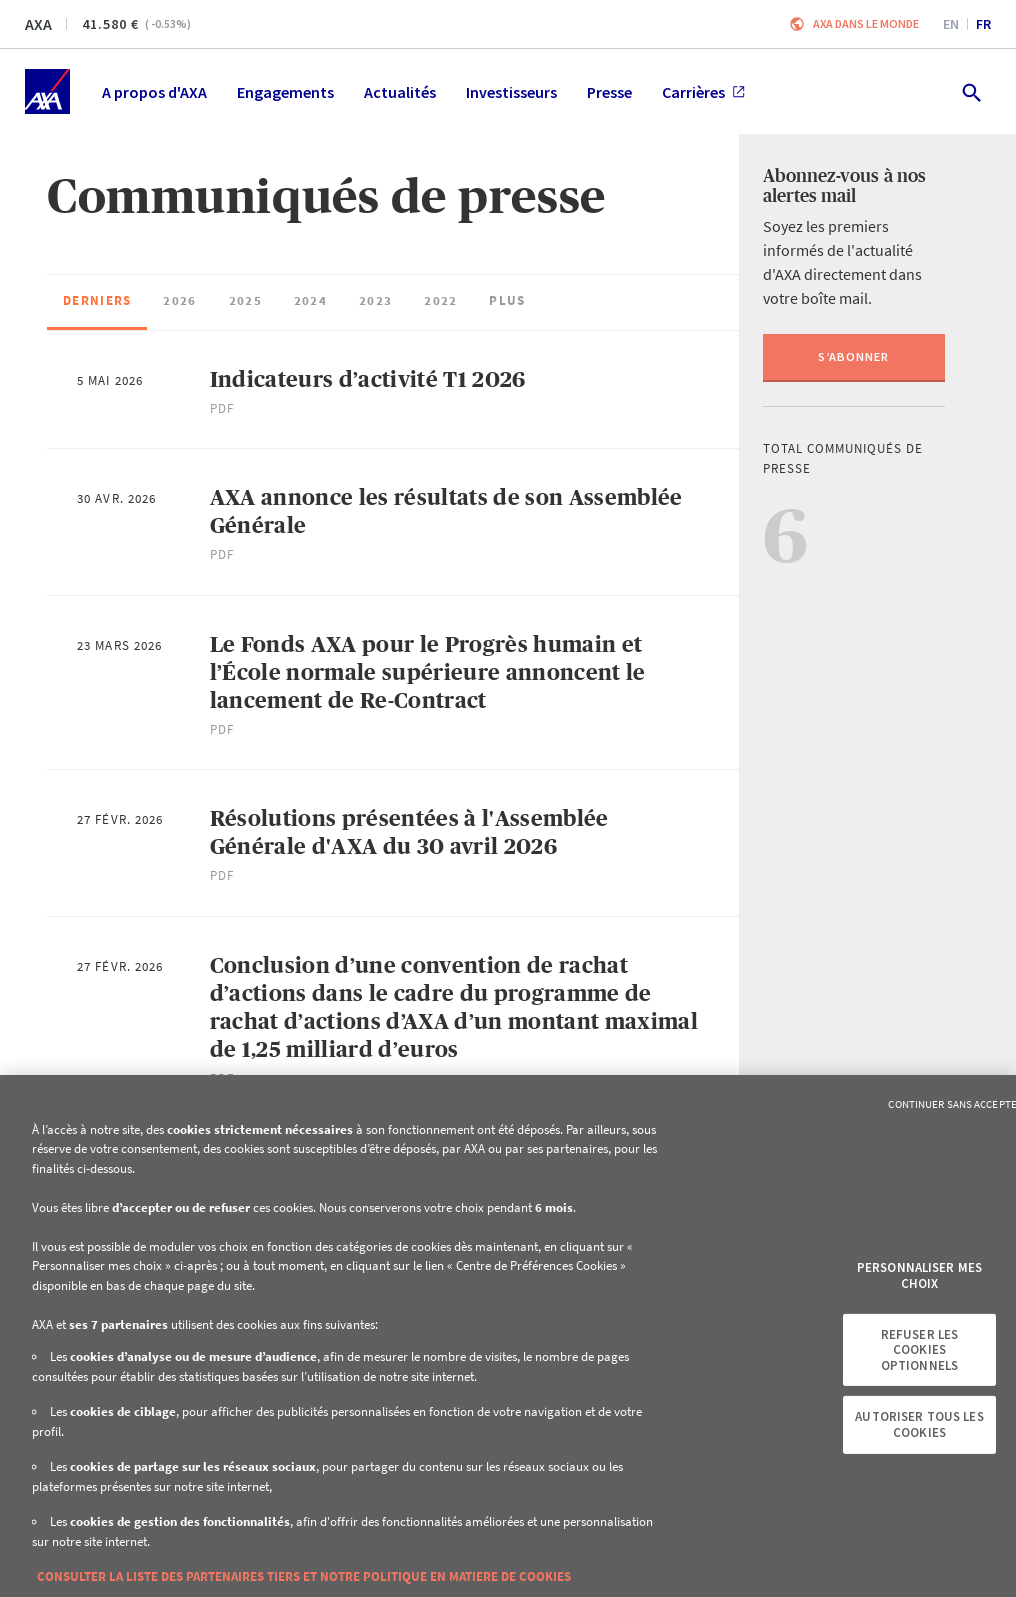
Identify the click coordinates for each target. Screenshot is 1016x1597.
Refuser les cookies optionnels (919, 1349)
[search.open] (970, 91)
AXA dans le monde (866, 23)
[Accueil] (47, 91)
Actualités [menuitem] (400, 92)
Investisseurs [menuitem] (511, 92)
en (951, 24)
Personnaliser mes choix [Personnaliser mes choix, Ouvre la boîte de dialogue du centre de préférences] (919, 1275)
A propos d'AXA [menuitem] (154, 92)
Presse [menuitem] (609, 92)
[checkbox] (97, 302)
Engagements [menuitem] (285, 92)
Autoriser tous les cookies (919, 1424)
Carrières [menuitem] (703, 92)
